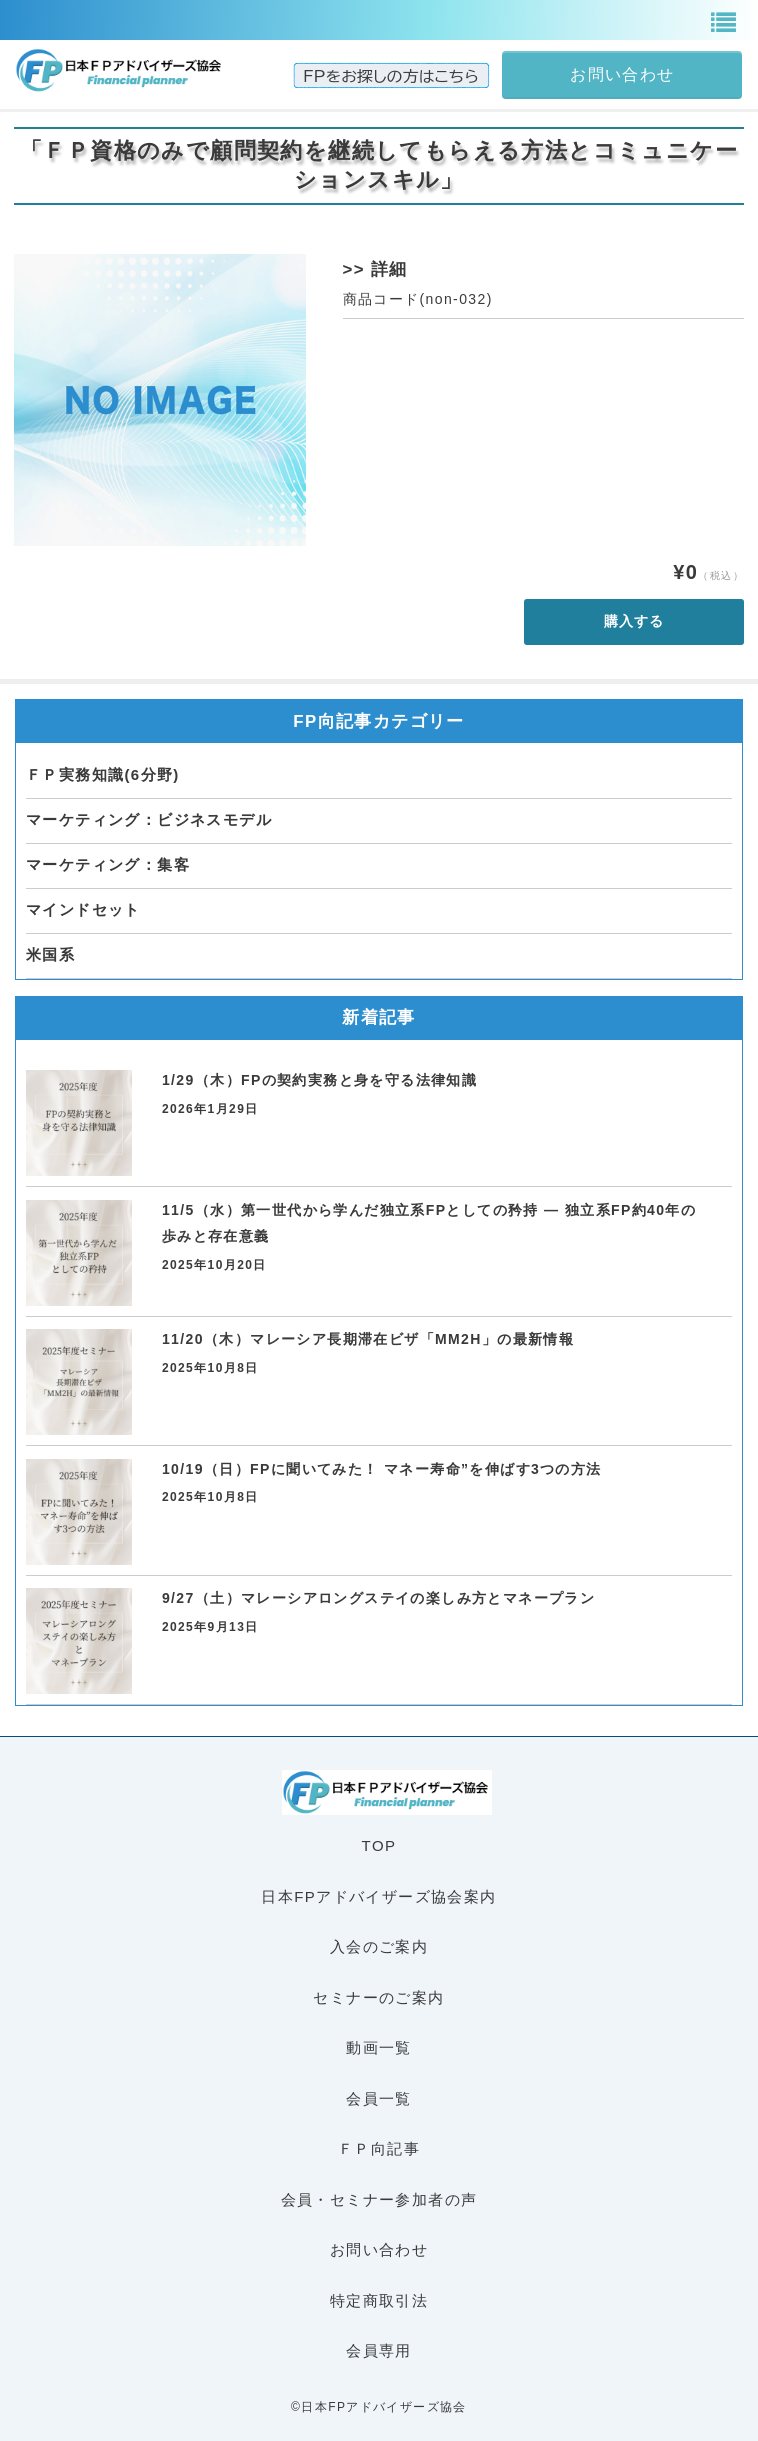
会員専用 (379, 2350)
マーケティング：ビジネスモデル (149, 819)
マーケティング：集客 (108, 864)
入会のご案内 (379, 1946)
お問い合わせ (379, 2249)
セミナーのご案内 (378, 1997)
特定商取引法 (379, 2300)
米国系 (50, 954)
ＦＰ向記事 (379, 2148)
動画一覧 (379, 2047)
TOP (379, 1845)
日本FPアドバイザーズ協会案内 (378, 1896)
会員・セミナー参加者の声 (379, 2199)
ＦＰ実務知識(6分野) (103, 774)
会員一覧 (379, 2098)
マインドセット (83, 909)
